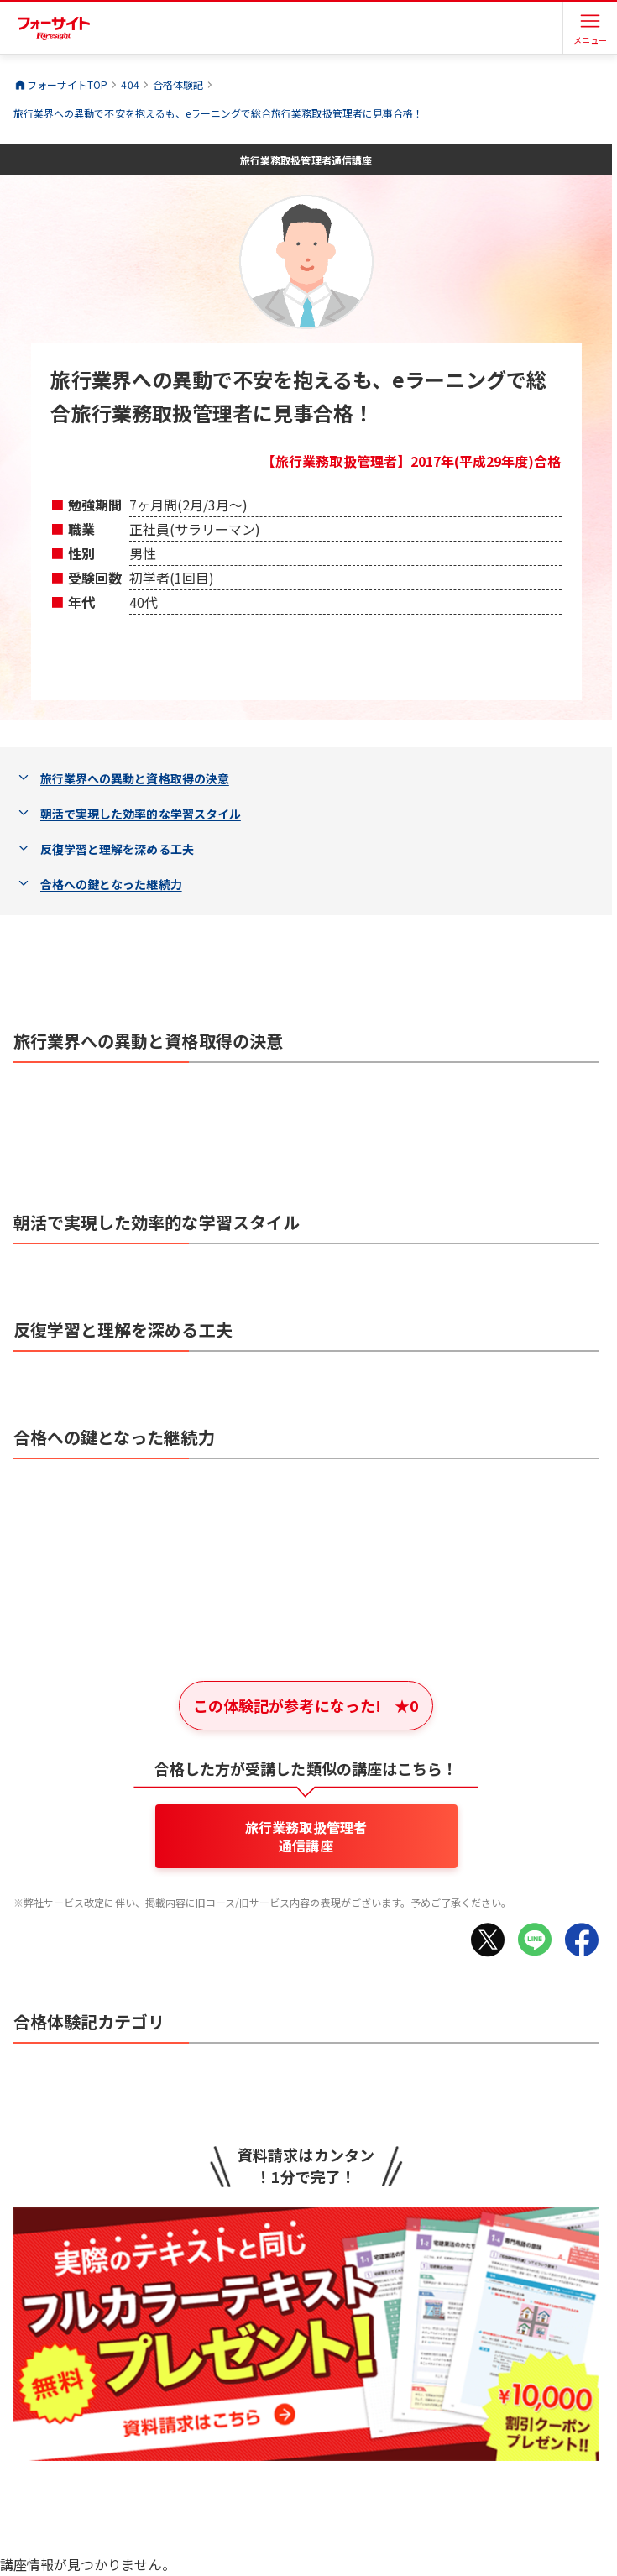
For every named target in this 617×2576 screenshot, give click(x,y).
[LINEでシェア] (535, 1939)
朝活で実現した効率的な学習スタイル (140, 813)
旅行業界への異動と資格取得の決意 (134, 778)
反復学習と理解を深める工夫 (117, 848)
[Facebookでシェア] (582, 1939)
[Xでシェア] (488, 1939)
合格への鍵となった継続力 (111, 884)
